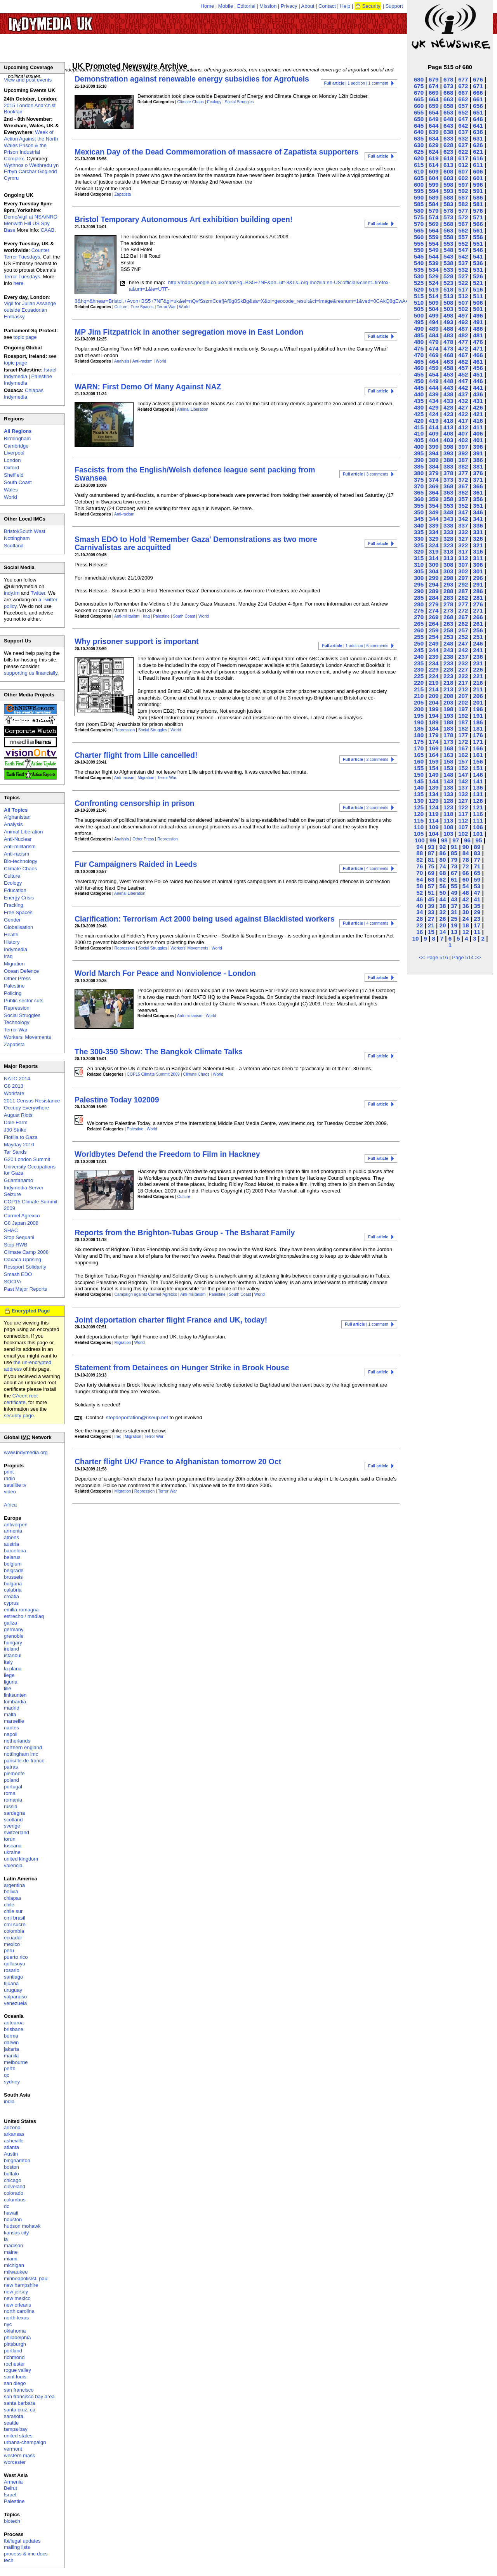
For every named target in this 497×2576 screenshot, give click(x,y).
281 (478, 597)
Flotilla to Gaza (21, 1137)
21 (431, 925)
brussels (13, 1577)
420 (419, 420)
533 (448, 269)
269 (433, 617)
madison (13, 2245)
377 (463, 473)
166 (478, 748)
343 (448, 519)
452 (463, 374)
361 (478, 492)
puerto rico (16, 1957)
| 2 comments (365, 759)
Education (15, 890)
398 (448, 446)
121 (478, 807)
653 (448, 112)
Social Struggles (239, 102)
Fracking (13, 905)
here (19, 283)
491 (478, 322)
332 (463, 532)
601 (478, 178)
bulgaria (13, 1584)
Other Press (143, 839)
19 (454, 925)
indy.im (11, 593)
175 (419, 741)
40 (419, 906)
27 (431, 918)
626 (478, 145)
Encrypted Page (31, 1311)
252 (463, 637)
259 (433, 630)
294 (433, 584)
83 (477, 853)
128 (448, 800)
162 (463, 755)
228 (448, 669)
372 (463, 479)
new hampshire (21, 2285)
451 (478, 374)
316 (478, 551)
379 (433, 473)
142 (463, 781)
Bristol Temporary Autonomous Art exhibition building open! (184, 219)
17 (477, 925)
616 (478, 158)
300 (419, 578)
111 (478, 820)
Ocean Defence (21, 971)
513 (448, 296)
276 (478, 604)
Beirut (10, 2488)
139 (433, 787)
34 (419, 912)
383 (448, 466)
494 (433, 322)
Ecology (214, 102)
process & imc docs (26, 2554)
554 (433, 243)
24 (465, 918)
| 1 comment (366, 1324)
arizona (12, 2127)
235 (419, 663)
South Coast (184, 616)
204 (433, 702)
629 (433, 145)
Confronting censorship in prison (135, 803)
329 (433, 538)
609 (433, 171)
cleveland (14, 2186)
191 (478, 715)
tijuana (11, 1983)
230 (419, 669)
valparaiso (15, 1997)
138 (448, 787)
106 (478, 827)
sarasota (13, 2416)
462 (463, 361)
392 (463, 453)
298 (448, 578)
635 (419, 138)
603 (448, 178)
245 (419, 650)
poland (11, 1780)
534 (433, 269)
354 (433, 505)
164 (433, 755)
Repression (125, 730)
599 (433, 184)
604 (433, 178)
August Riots (18, 1115)
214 (433, 689)
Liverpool (14, 453)
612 (463, 164)
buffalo (11, 2174)
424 (433, 414)
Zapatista (123, 194)
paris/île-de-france (24, 1761)
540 (419, 263)
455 (419, 374)
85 (454, 853)
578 (448, 210)
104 (433, 833)
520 (419, 289)
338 (448, 525)
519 (433, 289)
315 (419, 558)
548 (448, 249)
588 (448, 197)
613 (448, 164)
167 (463, 748)
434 (433, 401)
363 (448, 492)
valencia (13, 1865)
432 (463, 401)
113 (448, 820)
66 (465, 873)
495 (419, 322)
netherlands (17, 1741)
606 (478, 171)
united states (18, 2436)
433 (448, 401)
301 (478, 571)
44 (442, 899)
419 (433, 420)
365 (419, 492)
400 (419, 446)
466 (478, 355)
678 (448, 79)
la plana (13, 1669)
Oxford (11, 467)
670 (419, 92)
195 (419, 715)
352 (463, 505)
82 (419, 859)
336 (478, 525)
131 (478, 794)
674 (433, 86)
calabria (13, 1590)
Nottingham (17, 538)
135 (419, 794)
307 (463, 564)
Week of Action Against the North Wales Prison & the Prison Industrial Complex (31, 145)
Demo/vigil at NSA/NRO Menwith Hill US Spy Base (30, 223)
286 (478, 591)
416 (478, 420)
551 (478, 243)
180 (419, 735)
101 (478, 833)
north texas (16, 2318)
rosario (11, 1970)
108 (448, 827)
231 (478, 663)
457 (463, 368)
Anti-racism (142, 361)
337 (463, 525)
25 (454, 918)
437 (463, 394)
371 (478, 479)
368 (448, 486)
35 (477, 906)
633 (448, 138)
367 (463, 486)
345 (419, 519)
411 (478, 427)
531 (478, 269)
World (184, 307)
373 (448, 479)
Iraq (146, 616)
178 (448, 735)
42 (465, 899)
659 (433, 105)
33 (431, 912)
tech (9, 2560)
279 (433, 604)
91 (454, 847)
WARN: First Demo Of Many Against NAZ (148, 386)
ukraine (12, 1852)
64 (419, 879)
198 (448, 709)
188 (448, 722)
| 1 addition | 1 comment (356, 83)
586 (478, 197)
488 (448, 328)
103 (448, 833)
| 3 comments (365, 474)
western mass (19, 2455)
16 (419, 932)
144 (433, 781)
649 (433, 119)
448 (448, 381)
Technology (17, 1022)
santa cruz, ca (19, 2410)
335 (419, 532)
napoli (10, 1734)
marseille (14, 1721)
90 (465, 847)
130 (419, 800)
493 (448, 322)
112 (463, 820)
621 (478, 151)
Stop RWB (15, 1245)
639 (433, 131)
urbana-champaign (25, 2442)
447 (463, 381)
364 (433, 492)
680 (419, 79)
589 (433, 197)
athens (11, 1537)
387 (463, 460)
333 (448, 532)
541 (478, 256)
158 (448, 761)
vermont (13, 2449)
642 (463, 125)
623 (448, 151)
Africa (10, 1505)
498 (448, 315)
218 (448, 682)
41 (477, 899)
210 (419, 696)
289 (433, 591)
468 (448, 355)
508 (448, 302)
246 (478, 643)
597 (463, 184)
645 (419, 125)
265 (419, 623)
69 (431, 873)
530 (419, 276)
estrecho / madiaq (24, 1616)
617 (463, 158)
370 (419, 486)
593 (448, 190)
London (12, 460)
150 (419, 774)
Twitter (38, 593)
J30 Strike (15, 1130)
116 (478, 814)
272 (463, 610)
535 (419, 269)
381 (478, 466)
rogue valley (17, 2370)
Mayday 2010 (19, 1144)
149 (433, 774)
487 (463, 328)
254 (433, 637)
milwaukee (16, 2272)
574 (433, 217)
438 (448, 394)
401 (478, 440)
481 (478, 335)
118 (448, 814)
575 (419, 217)
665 (419, 99)
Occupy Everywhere (26, 1108)
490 (419, 328)
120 (419, 814)
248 (448, 643)
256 (478, 630)
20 (442, 925)
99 (432, 840)
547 (463, 249)
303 (448, 571)
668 (448, 92)
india (9, 2101)
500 (419, 315)
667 (463, 92)
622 (463, 151)
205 (419, 702)
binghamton (17, 2160)
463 (448, 361)
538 (448, 263)
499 (433, 315)
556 (478, 237)
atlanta (11, 2147)
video (10, 1492)
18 (465, 925)
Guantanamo (18, 1180)
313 (448, 558)
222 (463, 676)
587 (463, 197)
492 (463, 322)
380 (419, 473)
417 (463, 420)
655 (419, 112)
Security (371, 6)
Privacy (289, 6)
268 (448, 617)
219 (433, 682)
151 (478, 768)
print (9, 1472)
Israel (10, 2495)
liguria (10, 1682)
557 (463, 237)
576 (478, 210)
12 (465, 932)
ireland (11, 1649)
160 (419, 761)
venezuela (15, 2003)
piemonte (14, 1773)
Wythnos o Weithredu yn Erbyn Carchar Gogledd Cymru (31, 171)
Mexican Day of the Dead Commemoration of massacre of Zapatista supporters (216, 152)
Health (11, 934)
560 (419, 237)
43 (454, 899)
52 (419, 892)
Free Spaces (142, 307)
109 (433, 827)
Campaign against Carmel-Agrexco (146, 1294)
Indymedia (15, 949)
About (308, 6)
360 (419, 499)
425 (419, 414)
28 (419, 918)
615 (419, 164)
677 (463, 79)
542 (463, 256)
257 (463, 630)
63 (431, 879)
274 (433, 610)
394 (433, 453)
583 (448, 204)
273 (448, 610)
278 (448, 604)
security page (19, 1415)
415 (419, 427)
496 (478, 315)
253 (448, 637)
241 (478, 650)
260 (419, 630)
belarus (12, 1557)
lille (7, 1688)
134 (433, 794)
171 (478, 741)
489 (433, 328)
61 (454, 879)
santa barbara (19, 2403)
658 (448, 105)
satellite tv (15, 1485)
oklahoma (15, 2331)
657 (463, 105)
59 (477, 879)
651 (478, 112)
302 (463, 571)
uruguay (13, 1990)
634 (433, 138)
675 (419, 86)
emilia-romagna (21, 1610)
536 (478, 263)
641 (478, 125)
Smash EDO (18, 1274)
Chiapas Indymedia (23, 393)
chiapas (12, 1898)
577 (463, 210)
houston (13, 2219)
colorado (13, 2193)
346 (478, 512)
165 (419, 755)
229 (433, 669)
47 (477, 892)
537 (463, 263)
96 (467, 840)
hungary (13, 1643)
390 (419, 460)
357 (463, 499)
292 (463, 584)
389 (433, 460)
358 (448, 499)
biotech (12, 2521)
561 (478, 230)
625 (419, 151)
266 (478, 617)
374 (433, 479)
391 (478, 453)
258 (448, 630)
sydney (12, 2082)
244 (433, 650)
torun (10, 1839)
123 (448, 807)
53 (477, 886)
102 (463, 833)
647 (463, 119)
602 (463, 178)
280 (419, 604)
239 (433, 656)
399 (433, 446)
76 (419, 866)
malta (10, 1714)
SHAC (11, 1230)
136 (478, 787)
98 (444, 840)
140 (419, 787)
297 (463, 578)
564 (433, 230)
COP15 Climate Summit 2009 (153, 1074)
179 (433, 735)
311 (478, 558)
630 (419, 145)
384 (433, 466)
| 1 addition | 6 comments (355, 646)
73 (454, 866)
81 (431, 859)
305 (419, 571)
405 (419, 440)
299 (433, 578)
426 (478, 407)
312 (463, 558)
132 (463, 794)
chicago (12, 2180)
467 (463, 355)
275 (419, 610)
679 (433, 79)
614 (433, 164)
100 (419, 840)
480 (419, 341)
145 (419, 781)
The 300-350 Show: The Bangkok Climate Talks (159, 1051)
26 (442, 918)
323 (448, 545)
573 (448, 217)
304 (433, 571)
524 (433, 282)
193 (448, 715)
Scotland (14, 546)
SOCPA (12, 1282)
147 (463, 774)
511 (478, 296)
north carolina (19, 2311)
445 (419, 387)
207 (463, 696)
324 (433, 545)
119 (433, 814)
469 (433, 355)
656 (478, 105)
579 (433, 210)
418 (448, 420)
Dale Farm (16, 1122)
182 (463, 728)
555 (419, 243)
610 (419, 171)
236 (478, 656)
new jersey (16, 2292)
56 (442, 886)
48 (465, 892)
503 (448, 309)
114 (433, 820)
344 (433, 519)
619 (433, 158)
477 (463, 341)
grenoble (14, 1636)
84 (465, 853)
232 (463, 663)
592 (463, 190)
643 (448, 125)
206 (478, 696)
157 (463, 761)
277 (463, 604)
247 (463, 643)
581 (478, 204)
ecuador (13, 1938)
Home (207, 6)
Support (394, 6)
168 (448, 748)
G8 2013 (13, 1086)
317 (463, 551)
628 (448, 145)
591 (478, 190)
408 (448, 433)
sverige (12, 1826)
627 (463, 145)
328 (448, 538)
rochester (14, 2364)
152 (463, 768)
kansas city (16, 2233)
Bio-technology (20, 861)
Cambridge (16, 446)
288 (448, 591)
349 (433, 512)
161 (478, 755)
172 (463, 741)
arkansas (14, 2134)
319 (433, 551)
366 (478, 486)
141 (478, 781)
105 (419, 833)
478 (448, 341)
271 (478, 610)
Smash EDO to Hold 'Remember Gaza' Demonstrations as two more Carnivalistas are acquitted (196, 543)
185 (419, 728)
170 (419, 748)
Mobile (225, 6)
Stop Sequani (19, 1237)
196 (478, 709)
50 (442, 892)
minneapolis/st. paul (26, 2278)
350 (419, 512)
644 (433, 125)
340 (419, 525)
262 (463, 623)
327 (463, 538)
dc (6, 2206)
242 (463, 650)
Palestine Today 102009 (117, 1099)
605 (419, 178)
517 (463, 289)
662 (463, 99)
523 (448, 282)
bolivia (11, 1891)
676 (478, 79)
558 (448, 237)
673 (448, 86)
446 (478, 381)
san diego (15, 2383)
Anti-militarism (126, 616)
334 (433, 532)
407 (463, 433)
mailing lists (17, 2547)
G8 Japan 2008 (21, 1223)
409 (433, 433)
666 (478, 92)
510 (419, 302)
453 (448, 374)
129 (433, 800)
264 (433, 623)
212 (463, 689)
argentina (14, 1885)
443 (448, 387)
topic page (25, 337)
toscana (13, 1846)
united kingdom (21, 1859)
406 (478, 433)
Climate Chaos (190, 102)
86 (442, 853)
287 (463, 591)
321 (478, 545)
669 (433, 92)
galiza (10, 1623)
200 (419, 709)
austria (11, 1544)
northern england (23, 1747)
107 (463, 827)
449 (433, 381)
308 (448, 564)
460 (419, 368)
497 (463, 315)
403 (448, 440)
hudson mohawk (22, 2226)
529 (433, 276)
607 (463, 171)
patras (11, 1767)
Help (345, 6)
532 (463, 269)
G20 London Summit (27, 1159)
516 (478, 289)
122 (463, 807)
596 (478, 184)
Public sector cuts (23, 1000)
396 (478, 446)
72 (465, 866)
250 (419, 643)
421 (478, 414)
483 (448, 335)
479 (433, 341)
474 (433, 348)
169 (433, 748)
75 (431, 866)
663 (448, 99)
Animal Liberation (192, 409)
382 (463, 466)
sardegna (14, 1813)
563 (448, 230)
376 (478, 473)
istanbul (12, 1655)
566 (478, 223)
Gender (12, 920)
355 (419, 505)
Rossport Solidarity (25, 1267)
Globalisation (18, 927)
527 (463, 276)
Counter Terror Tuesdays (26, 253)
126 (478, 800)
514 (433, 296)
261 (478, 623)
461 (478, 361)
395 (419, 453)
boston (11, 2167)
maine (10, 2252)
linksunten (15, 1695)
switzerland (16, 1832)
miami (10, 2259)
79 (454, 859)
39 (431, 906)
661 (478, 99)
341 (478, 519)
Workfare (14, 1093)
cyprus (11, 1603)
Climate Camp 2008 (26, 1252)
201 (478, 702)
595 (419, 190)
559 (433, 237)
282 (463, 597)
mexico (12, 1944)
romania (13, 1800)
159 (433, 761)
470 (419, 355)
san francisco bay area (29, 2396)
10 (415, 938)
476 (478, 341)
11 (477, 932)
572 (463, 217)
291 (478, 584)
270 (419, 617)
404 (433, 440)
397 (463, 446)
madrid (11, 1708)
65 (477, 873)
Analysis (121, 361)
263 (448, 623)
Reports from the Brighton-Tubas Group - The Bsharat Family (185, 1232)
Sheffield (13, 475)
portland (13, 2351)
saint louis (15, 2377)
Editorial (246, 6)
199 (433, 709)
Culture (121, 307)
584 (433, 204)
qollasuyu (14, 1964)
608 (448, 171)
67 (454, 873)
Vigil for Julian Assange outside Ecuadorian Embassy (30, 309)
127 (463, 800)
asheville (14, 2141)
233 (448, 663)
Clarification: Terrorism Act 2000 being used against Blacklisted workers (205, 919)
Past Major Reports (25, 1289)
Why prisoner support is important (137, 641)
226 (478, 669)
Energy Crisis (19, 898)
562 (463, 230)
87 (431, 853)
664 (433, 99)
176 (478, 735)
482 (463, 335)
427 (463, 407)
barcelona (15, 1551)
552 (463, 243)
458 (448, 368)
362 (463, 492)
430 (419, 407)
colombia (14, 1931)
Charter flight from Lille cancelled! (136, 755)
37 (454, 906)
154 (433, 768)
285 (419, 597)
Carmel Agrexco (22, 1216)
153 (448, 768)
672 (463, 86)
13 (454, 932)
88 (419, 853)
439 (433, 394)
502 (463, 309)
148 (448, 774)
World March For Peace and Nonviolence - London (165, 973)
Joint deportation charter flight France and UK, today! (171, 1320)
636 (478, 131)
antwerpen (16, 1525)
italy (8, 1662)
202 (463, 702)
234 (433, 663)
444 (433, 387)
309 (433, 564)
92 (442, 847)
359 (433, 499)
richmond (14, 2357)
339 (433, 525)
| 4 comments (365, 868)
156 (478, 761)
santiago (13, 1977)
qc (6, 2075)
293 (448, 584)
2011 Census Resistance (32, 1101)
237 (463, 656)
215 (419, 689)
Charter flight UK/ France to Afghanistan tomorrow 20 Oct (178, 1461)
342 (463, 519)
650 (419, 119)
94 (419, 847)
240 (419, 656)
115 (419, 820)
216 (478, 682)
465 (419, 361)
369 (433, 486)
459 (433, 368)
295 (419, 584)
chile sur (13, 1911)
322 (463, 545)
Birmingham (17, 438)
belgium (13, 1564)
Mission (267, 6)
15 (431, 932)
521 (478, 282)
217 (463, 682)
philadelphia (17, 2337)
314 (433, 558)
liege (9, 1675)
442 (463, 387)
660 (419, 105)
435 (419, 401)
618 (448, 158)
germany (14, 1629)
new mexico (17, 2298)
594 (433, 190)
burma (11, 2036)
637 (463, 131)
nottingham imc (21, 1754)
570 (419, 223)
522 (463, 282)
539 (433, 263)
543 (448, 256)
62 (442, 879)
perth (10, 2068)
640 (419, 131)
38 (442, 906)
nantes (11, 1728)
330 (419, 538)
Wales (11, 490)
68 (442, 873)
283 (448, 597)
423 (448, 414)
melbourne (16, 2062)
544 (433, 256)
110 (419, 827)
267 (463, 617)
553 (448, 243)
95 (479, 840)
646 (478, 119)
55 (454, 886)
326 (478, 538)
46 (419, 899)
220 (419, 682)
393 (448, 453)
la (6, 2239)
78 (465, 859)
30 (465, 912)
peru (9, 1950)
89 (477, 847)
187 (463, 722)
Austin (11, 2154)
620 (419, 158)
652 (463, 112)
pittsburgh (15, 2344)
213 (448, 689)
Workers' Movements (189, 948)
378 (448, 473)
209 (433, 696)
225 (419, 676)
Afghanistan (17, 817)
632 (463, 138)
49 (454, 892)
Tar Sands (15, 1152)
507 (463, 302)
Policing (13, 993)
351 (478, 505)
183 (448, 728)
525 (419, 282)
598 (448, 184)
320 (419, 551)
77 (477, 859)
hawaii (11, 2213)
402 (463, 440)
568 (448, 223)
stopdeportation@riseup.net (137, 1417)
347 (463, 512)
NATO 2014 (17, 1078)
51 (431, 892)
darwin (11, 2042)
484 (433, 335)
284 (433, 597)
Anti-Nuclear (18, 839)
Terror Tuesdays (22, 276)
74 (442, 866)
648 (448, 119)
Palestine (161, 616)
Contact (327, 6)
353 (448, 505)
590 (419, 197)
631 (478, 138)
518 (448, 289)
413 (448, 427)
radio (9, 1478)
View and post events (28, 80)
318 (448, 551)
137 (463, 787)
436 (478, 394)
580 (419, 210)
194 (433, 715)
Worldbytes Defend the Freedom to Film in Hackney (167, 1154)
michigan (14, 2265)
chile (9, 1905)
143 (448, 781)
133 (448, 794)
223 (448, 676)
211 (478, 689)
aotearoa (14, 2023)
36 (465, 906)
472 (463, 348)
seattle (11, 2423)
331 (478, 532)
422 (463, 414)
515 (419, 296)
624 (433, 151)
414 (433, 427)
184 (433, 728)
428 (448, 407)
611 (478, 164)
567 (463, 223)
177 (463, 735)
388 (448, 460)
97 (455, 840)
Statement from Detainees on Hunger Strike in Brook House (182, 1367)
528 (448, 276)
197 (463, 709)
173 (448, 741)
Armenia (13, 2482)
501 (478, 309)
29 (477, 912)
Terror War (166, 307)
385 (419, 466)
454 (433, 374)
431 (478, 401)
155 (419, 768)
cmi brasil (14, 1918)
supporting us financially (30, 673)
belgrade (14, 1570)
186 (478, 722)
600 (419, 184)
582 (463, 204)
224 (433, 676)
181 (478, 728)
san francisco (19, 2390)
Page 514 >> (466, 957)
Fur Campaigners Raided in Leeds (136, 864)
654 (433, 112)
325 (419, 545)
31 (454, 912)
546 (478, 249)
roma (10, 1793)
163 (448, 755)
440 (419, 394)
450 (419, 381)
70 (419, 873)
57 (431, 886)
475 (419, 348)
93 (431, 847)
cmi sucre (15, 1924)
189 (433, 722)
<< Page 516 (433, 957)
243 (448, 650)
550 (419, 249)
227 (463, 669)
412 (463, 427)
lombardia (15, 1702)
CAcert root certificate (21, 1399)
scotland (13, 1820)
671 (478, 86)
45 (431, 899)
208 (448, 696)
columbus (15, 2200)
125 (419, 807)
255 (419, 637)
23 (477, 918)
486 (478, 328)
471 (478, 348)
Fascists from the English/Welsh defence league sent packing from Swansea (195, 473)
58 (419, 886)
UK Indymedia (74, 20)
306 (478, 564)
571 (478, 217)
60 (465, 879)
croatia (11, 1596)
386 (478, 460)
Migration (145, 778)
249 (433, 643)
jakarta (11, 2049)
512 (463, 296)
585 (419, 204)
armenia (13, 1531)
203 (448, 702)
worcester (15, 2462)
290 (419, 591)
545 (419, 256)
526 (478, 276)
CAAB (47, 230)
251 (478, 637)
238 (448, 656)
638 (448, 131)
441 (478, 387)
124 (433, 807)
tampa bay (16, 2429)
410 (419, 433)
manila (11, 2056)
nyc (8, 2324)
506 (478, 302)
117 (463, 814)
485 (419, 335)
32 (442, 912)
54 (465, 886)
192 (463, 715)
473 (448, 348)
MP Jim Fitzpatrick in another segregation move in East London (189, 332)
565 (419, 230)
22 (419, 925)
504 (433, 309)
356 (478, 499)
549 (433, 249)
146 (478, 774)
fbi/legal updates (22, 2541)
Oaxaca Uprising (22, 1259)
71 (477, 866)
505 (419, 309)
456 (478, 368)
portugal (13, 1787)
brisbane (13, 2029)
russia (10, 1806)
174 (433, 741)
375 (419, 479)
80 (442, 859)
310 (419, 564)
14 (442, 932)
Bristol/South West (24, 531)
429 (433, 407)
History (11, 942)
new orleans (17, 2305)
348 (448, 512)
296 (478, 578)
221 (478, 676)
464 (433, 361)
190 (419, 722)
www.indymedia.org (26, 1452)
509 (433, 302)
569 (433, 223)
